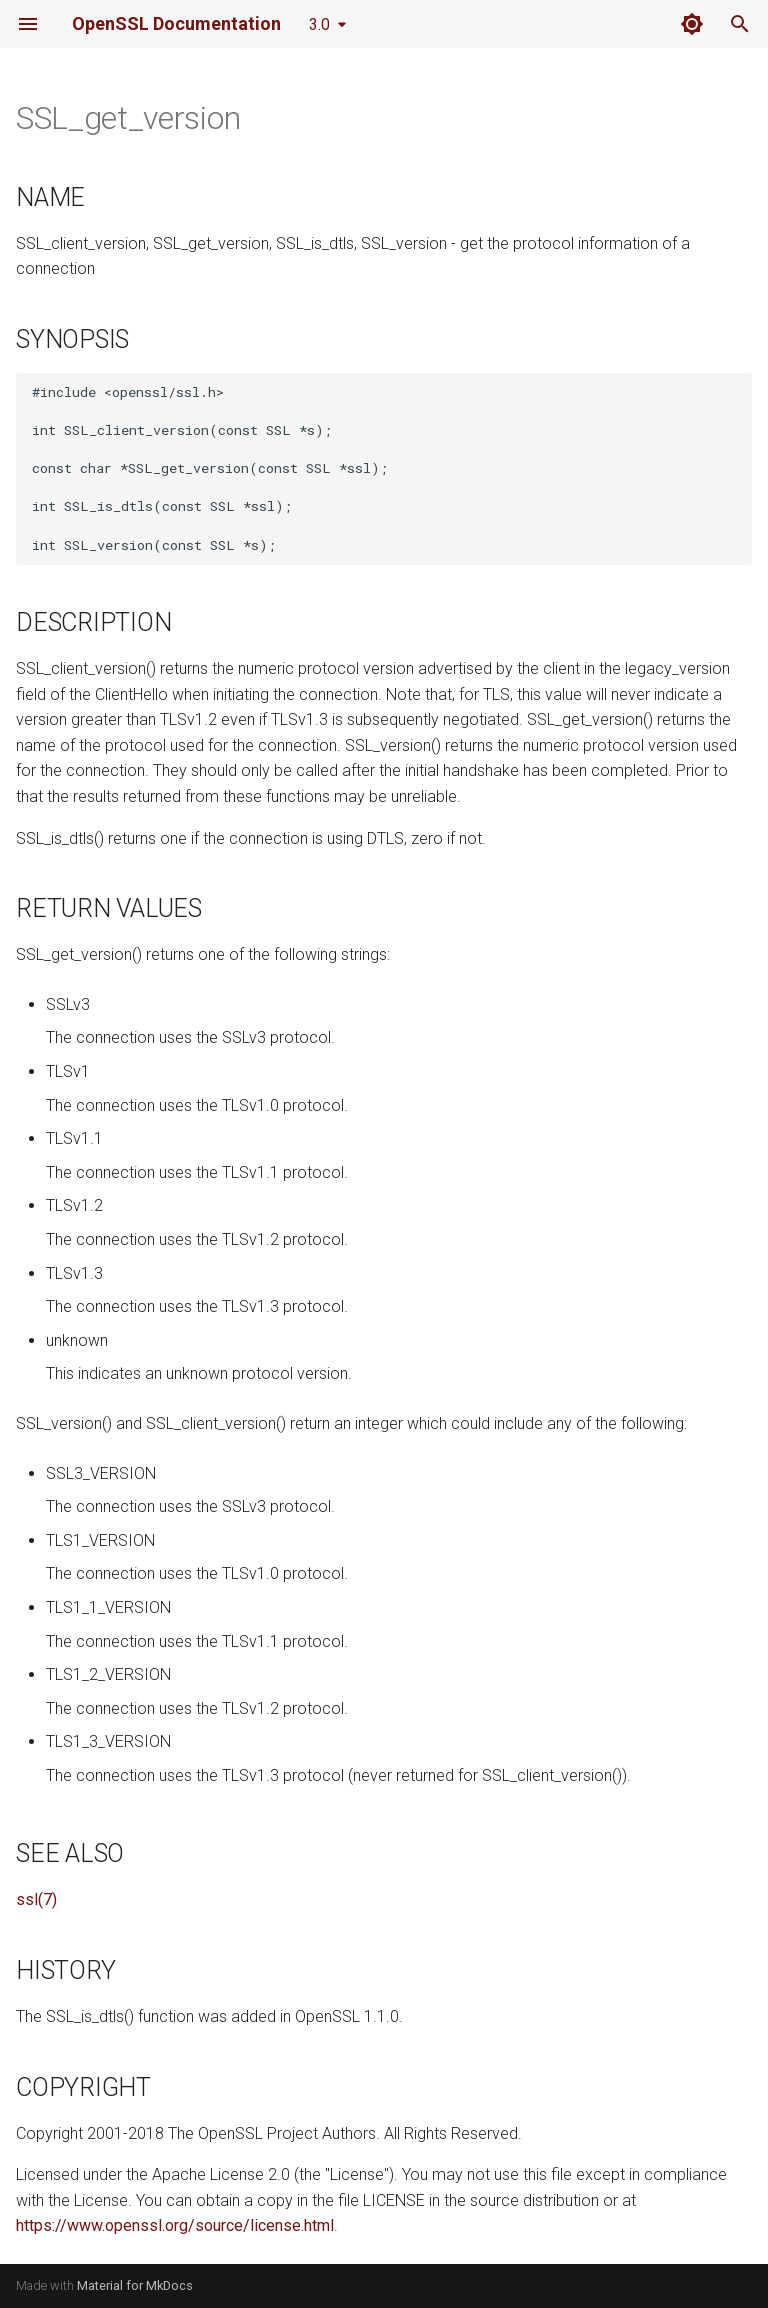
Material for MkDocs (135, 2285)
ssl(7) (36, 1899)
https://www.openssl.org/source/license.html (175, 2225)
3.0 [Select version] (319, 24)
